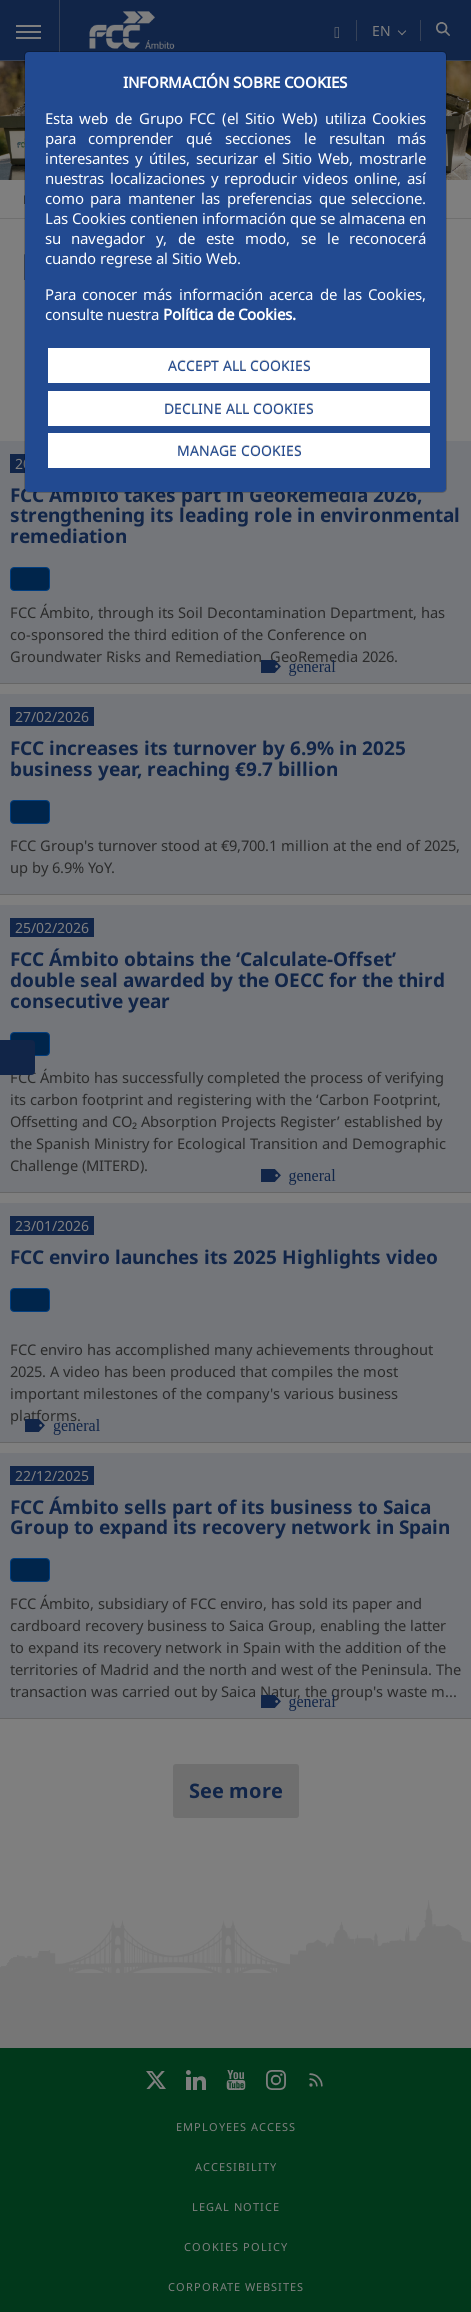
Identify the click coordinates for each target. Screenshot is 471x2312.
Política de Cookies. (229, 314)
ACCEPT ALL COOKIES (239, 365)
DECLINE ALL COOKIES (239, 408)
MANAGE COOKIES (239, 450)
